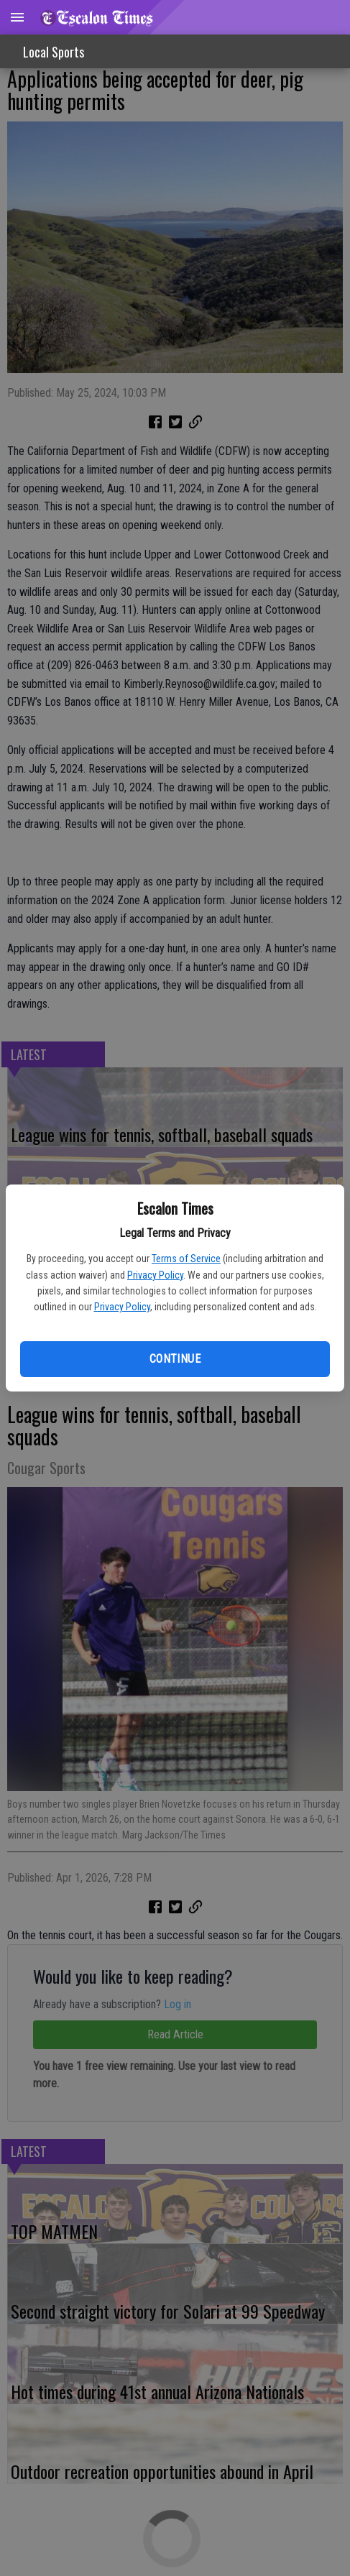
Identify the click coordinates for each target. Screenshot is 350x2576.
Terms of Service (186, 1258)
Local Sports (53, 51)
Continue (175, 1359)
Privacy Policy (155, 1275)
